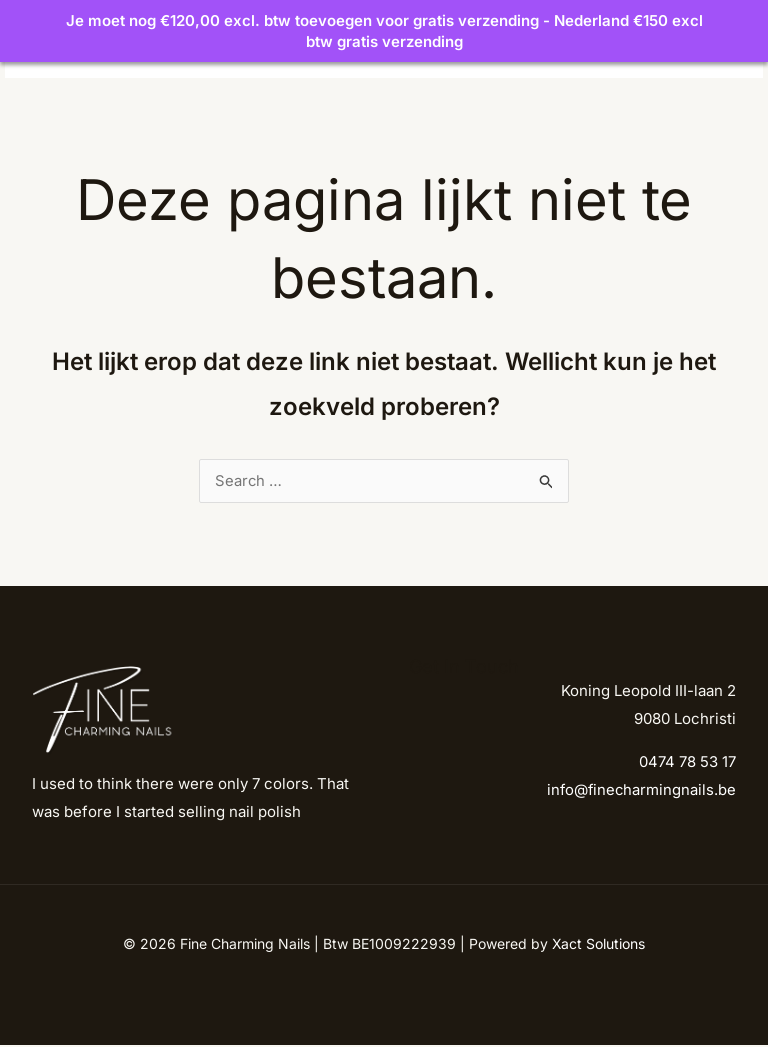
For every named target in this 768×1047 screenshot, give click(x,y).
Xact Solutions (598, 945)
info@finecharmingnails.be (640, 792)
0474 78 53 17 (687, 764)
